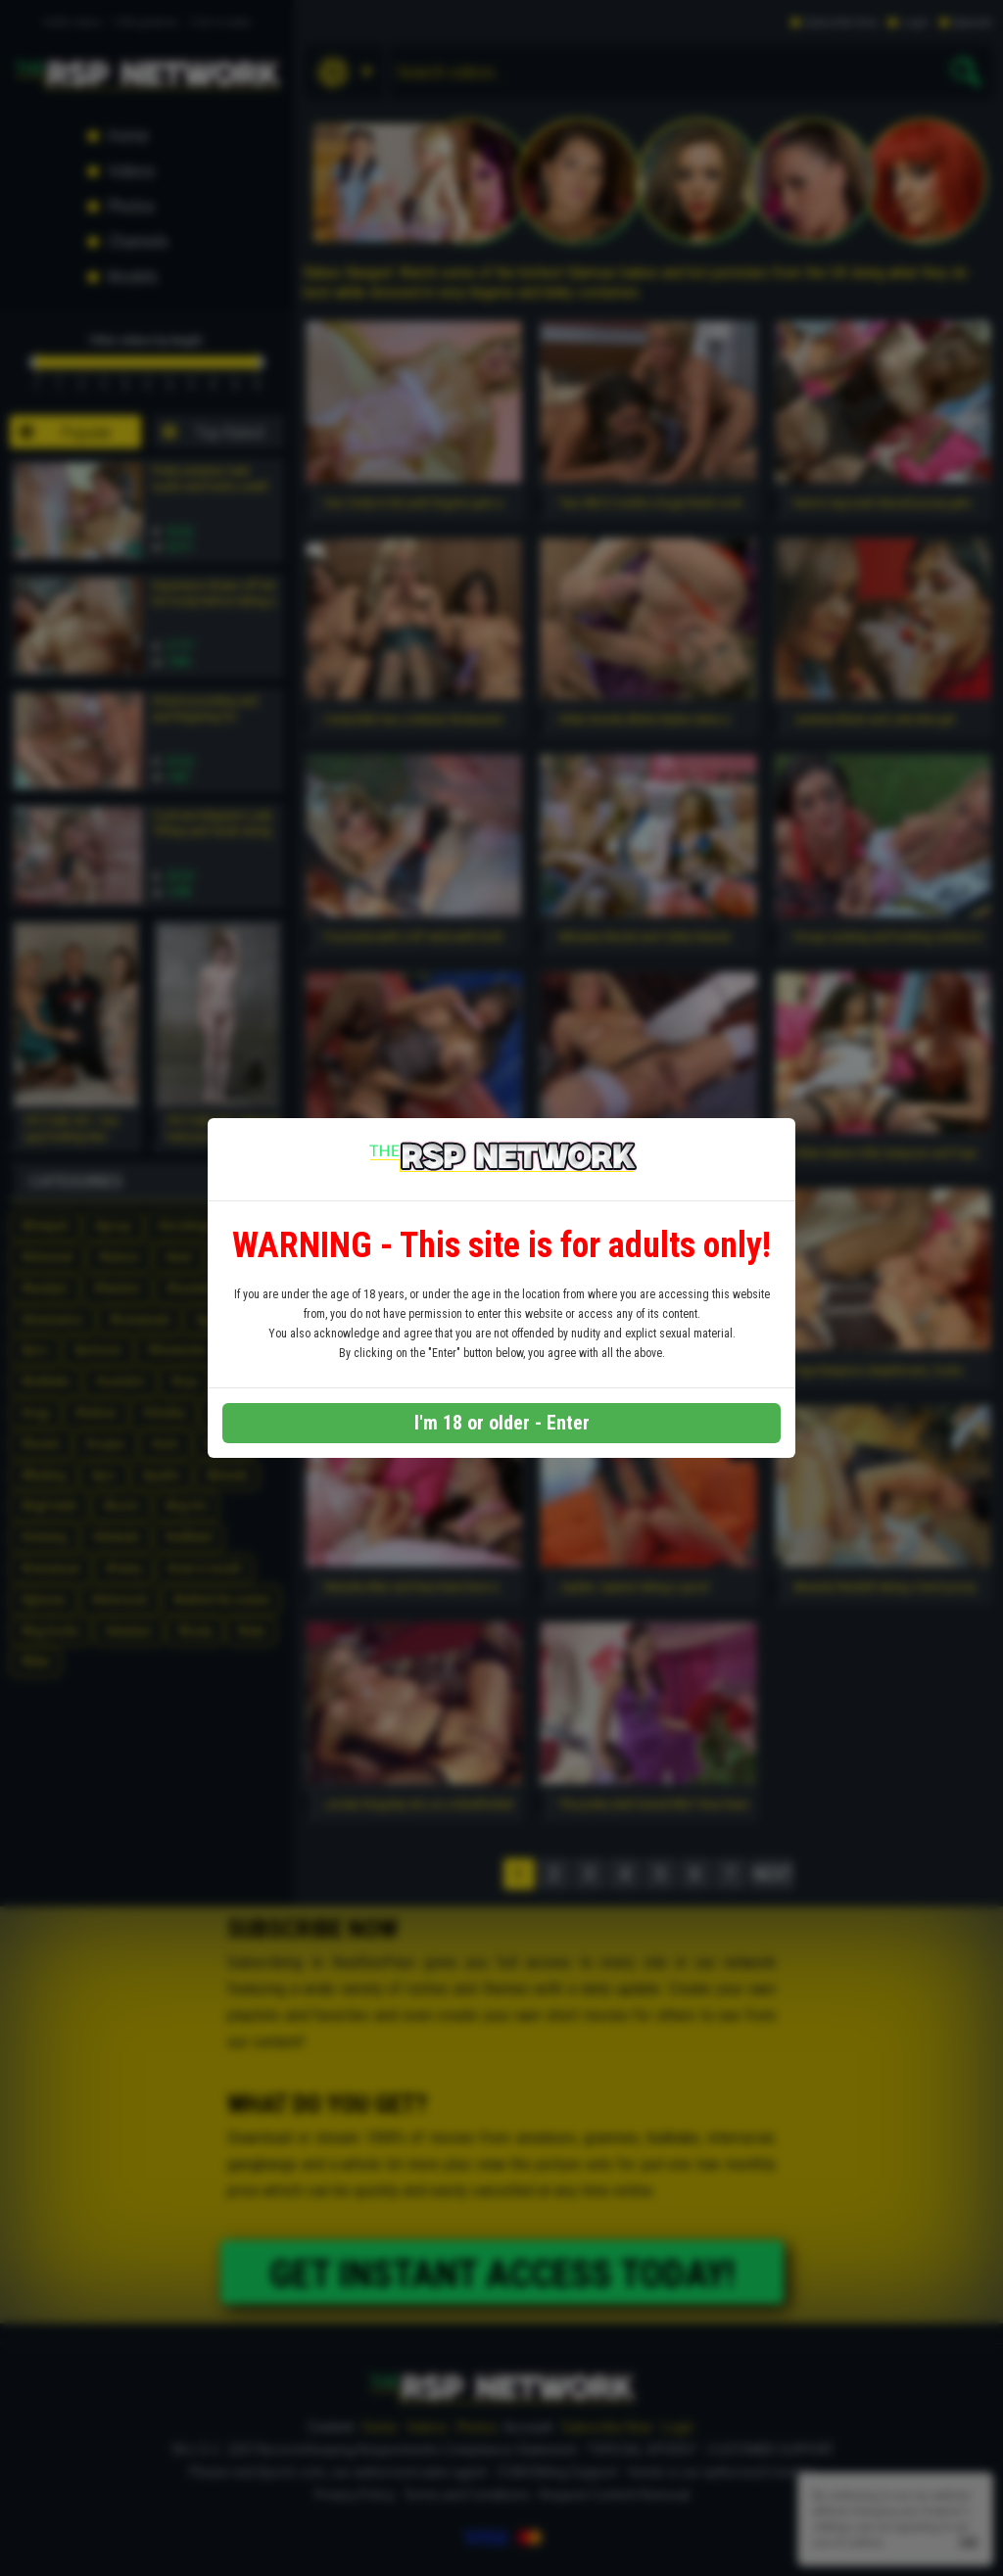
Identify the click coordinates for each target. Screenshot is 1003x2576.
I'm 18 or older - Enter (502, 1422)
